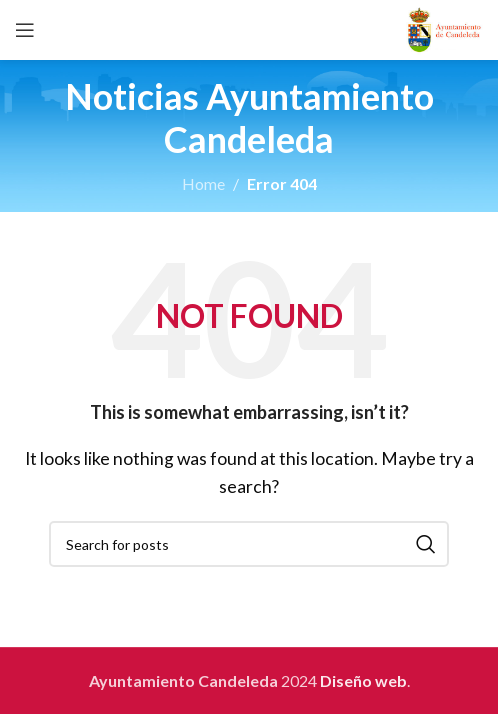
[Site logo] (444, 27)
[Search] (249, 544)
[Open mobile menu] (25, 30)
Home (203, 183)
